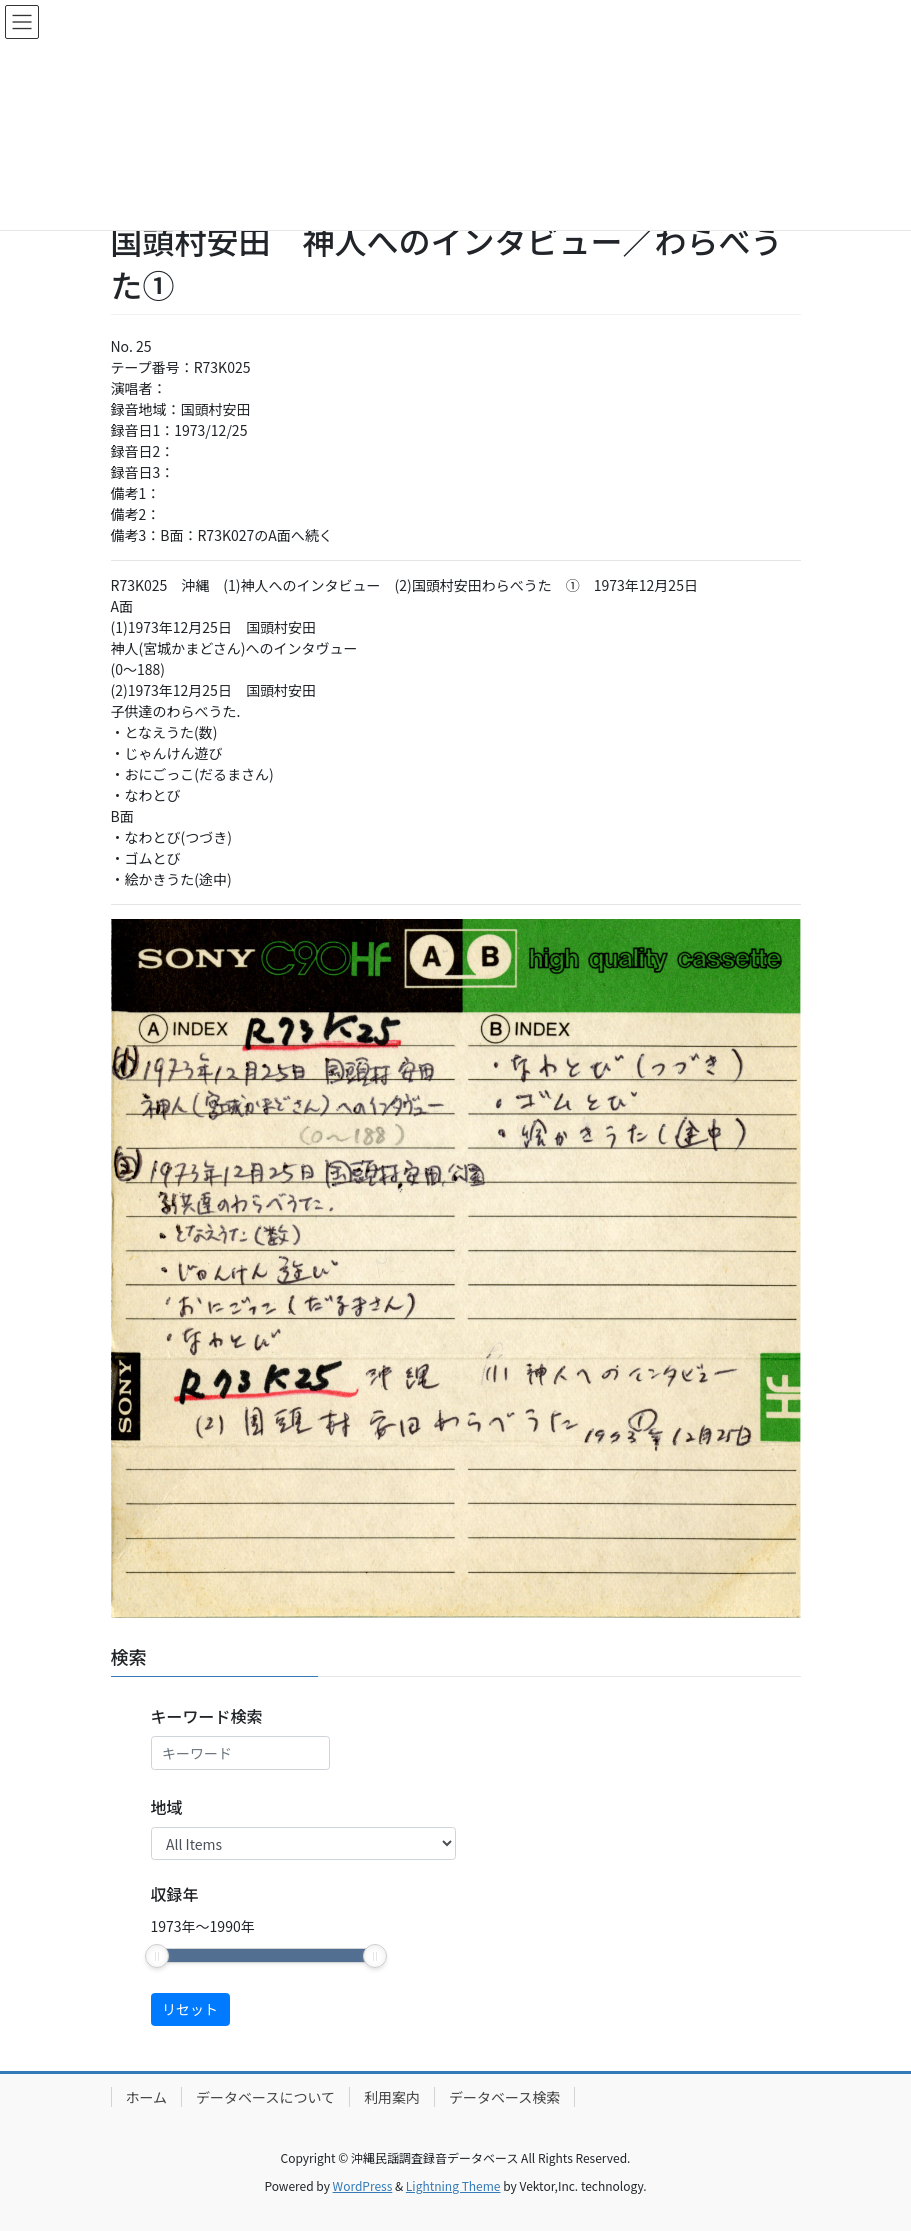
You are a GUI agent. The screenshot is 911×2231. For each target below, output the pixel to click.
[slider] (157, 1956)
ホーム (147, 2097)
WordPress (363, 2185)
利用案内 (392, 2097)
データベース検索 (504, 2097)
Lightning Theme (453, 2185)
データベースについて (265, 2097)
